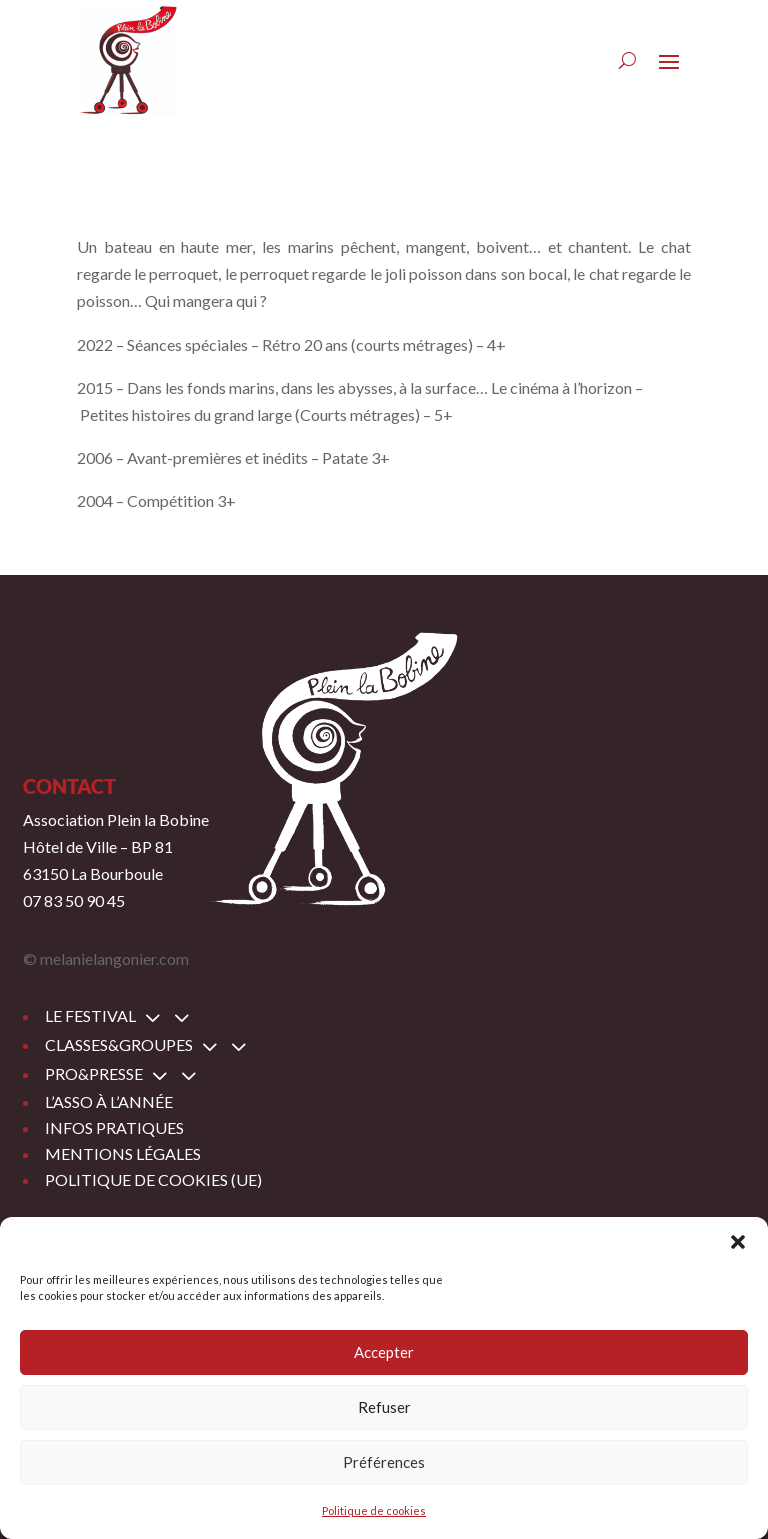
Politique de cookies (374, 1510)
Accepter (384, 1352)
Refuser (384, 1407)
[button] (738, 1242)
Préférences (384, 1462)
